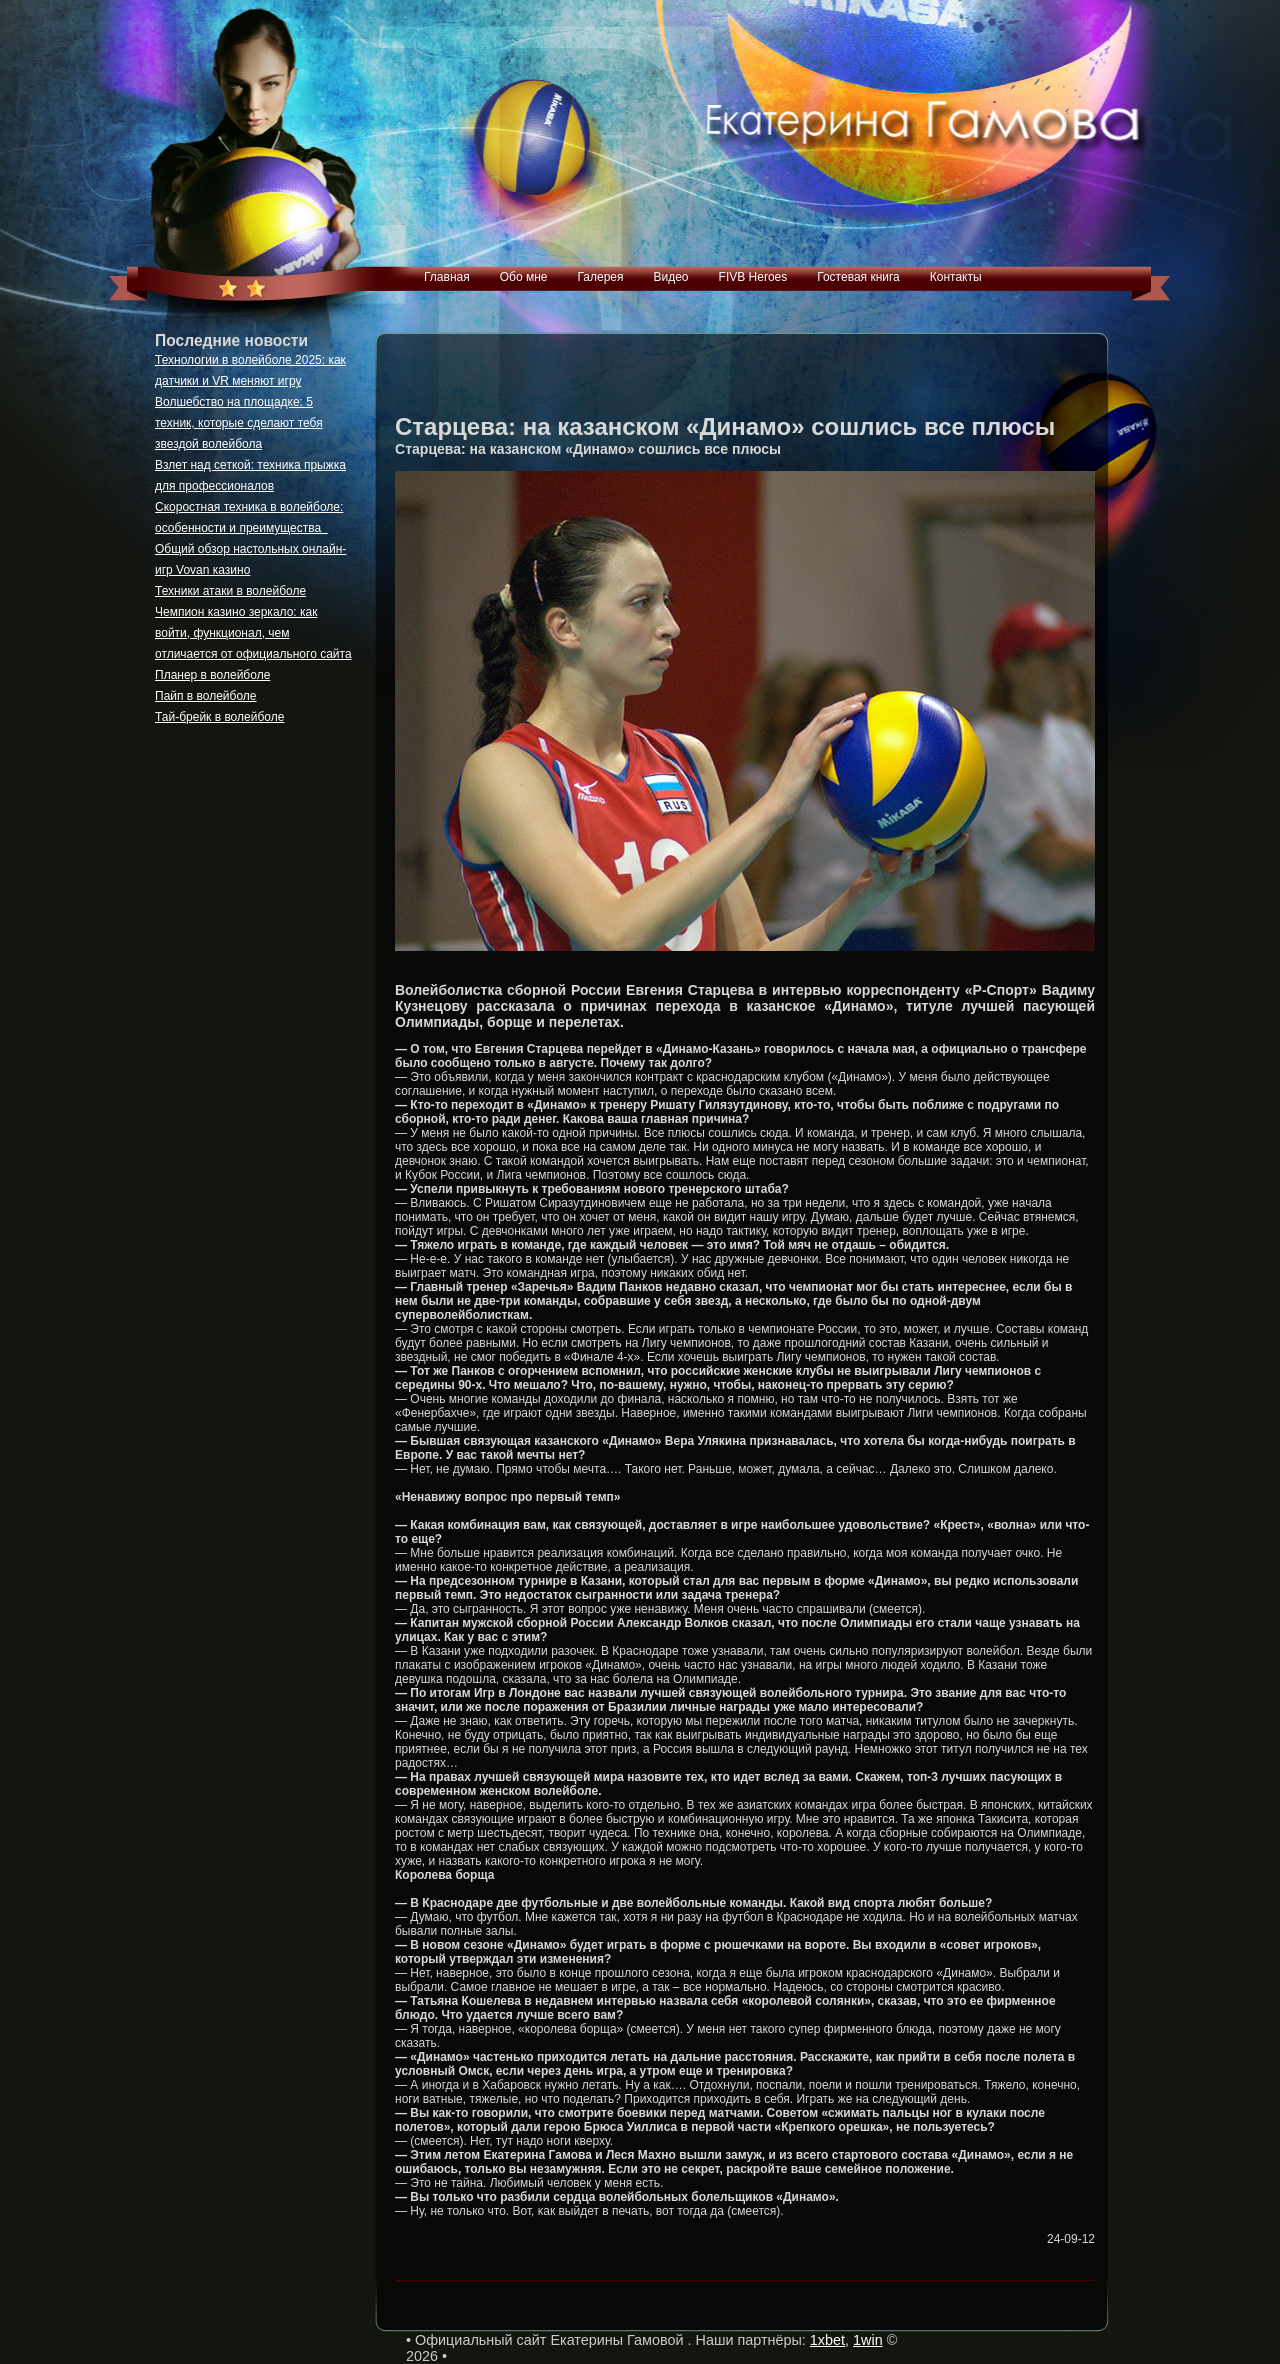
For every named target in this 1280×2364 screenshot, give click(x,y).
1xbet (827, 2340)
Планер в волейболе (212, 675)
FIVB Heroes (753, 277)
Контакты (956, 277)
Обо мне (524, 277)
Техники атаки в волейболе (230, 591)
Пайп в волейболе (206, 696)
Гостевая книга (858, 277)
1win (868, 2340)
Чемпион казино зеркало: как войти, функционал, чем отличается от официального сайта (253, 633)
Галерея (600, 277)
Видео (670, 277)
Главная (447, 277)
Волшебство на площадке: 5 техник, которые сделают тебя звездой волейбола (239, 423)
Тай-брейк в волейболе (219, 717)
